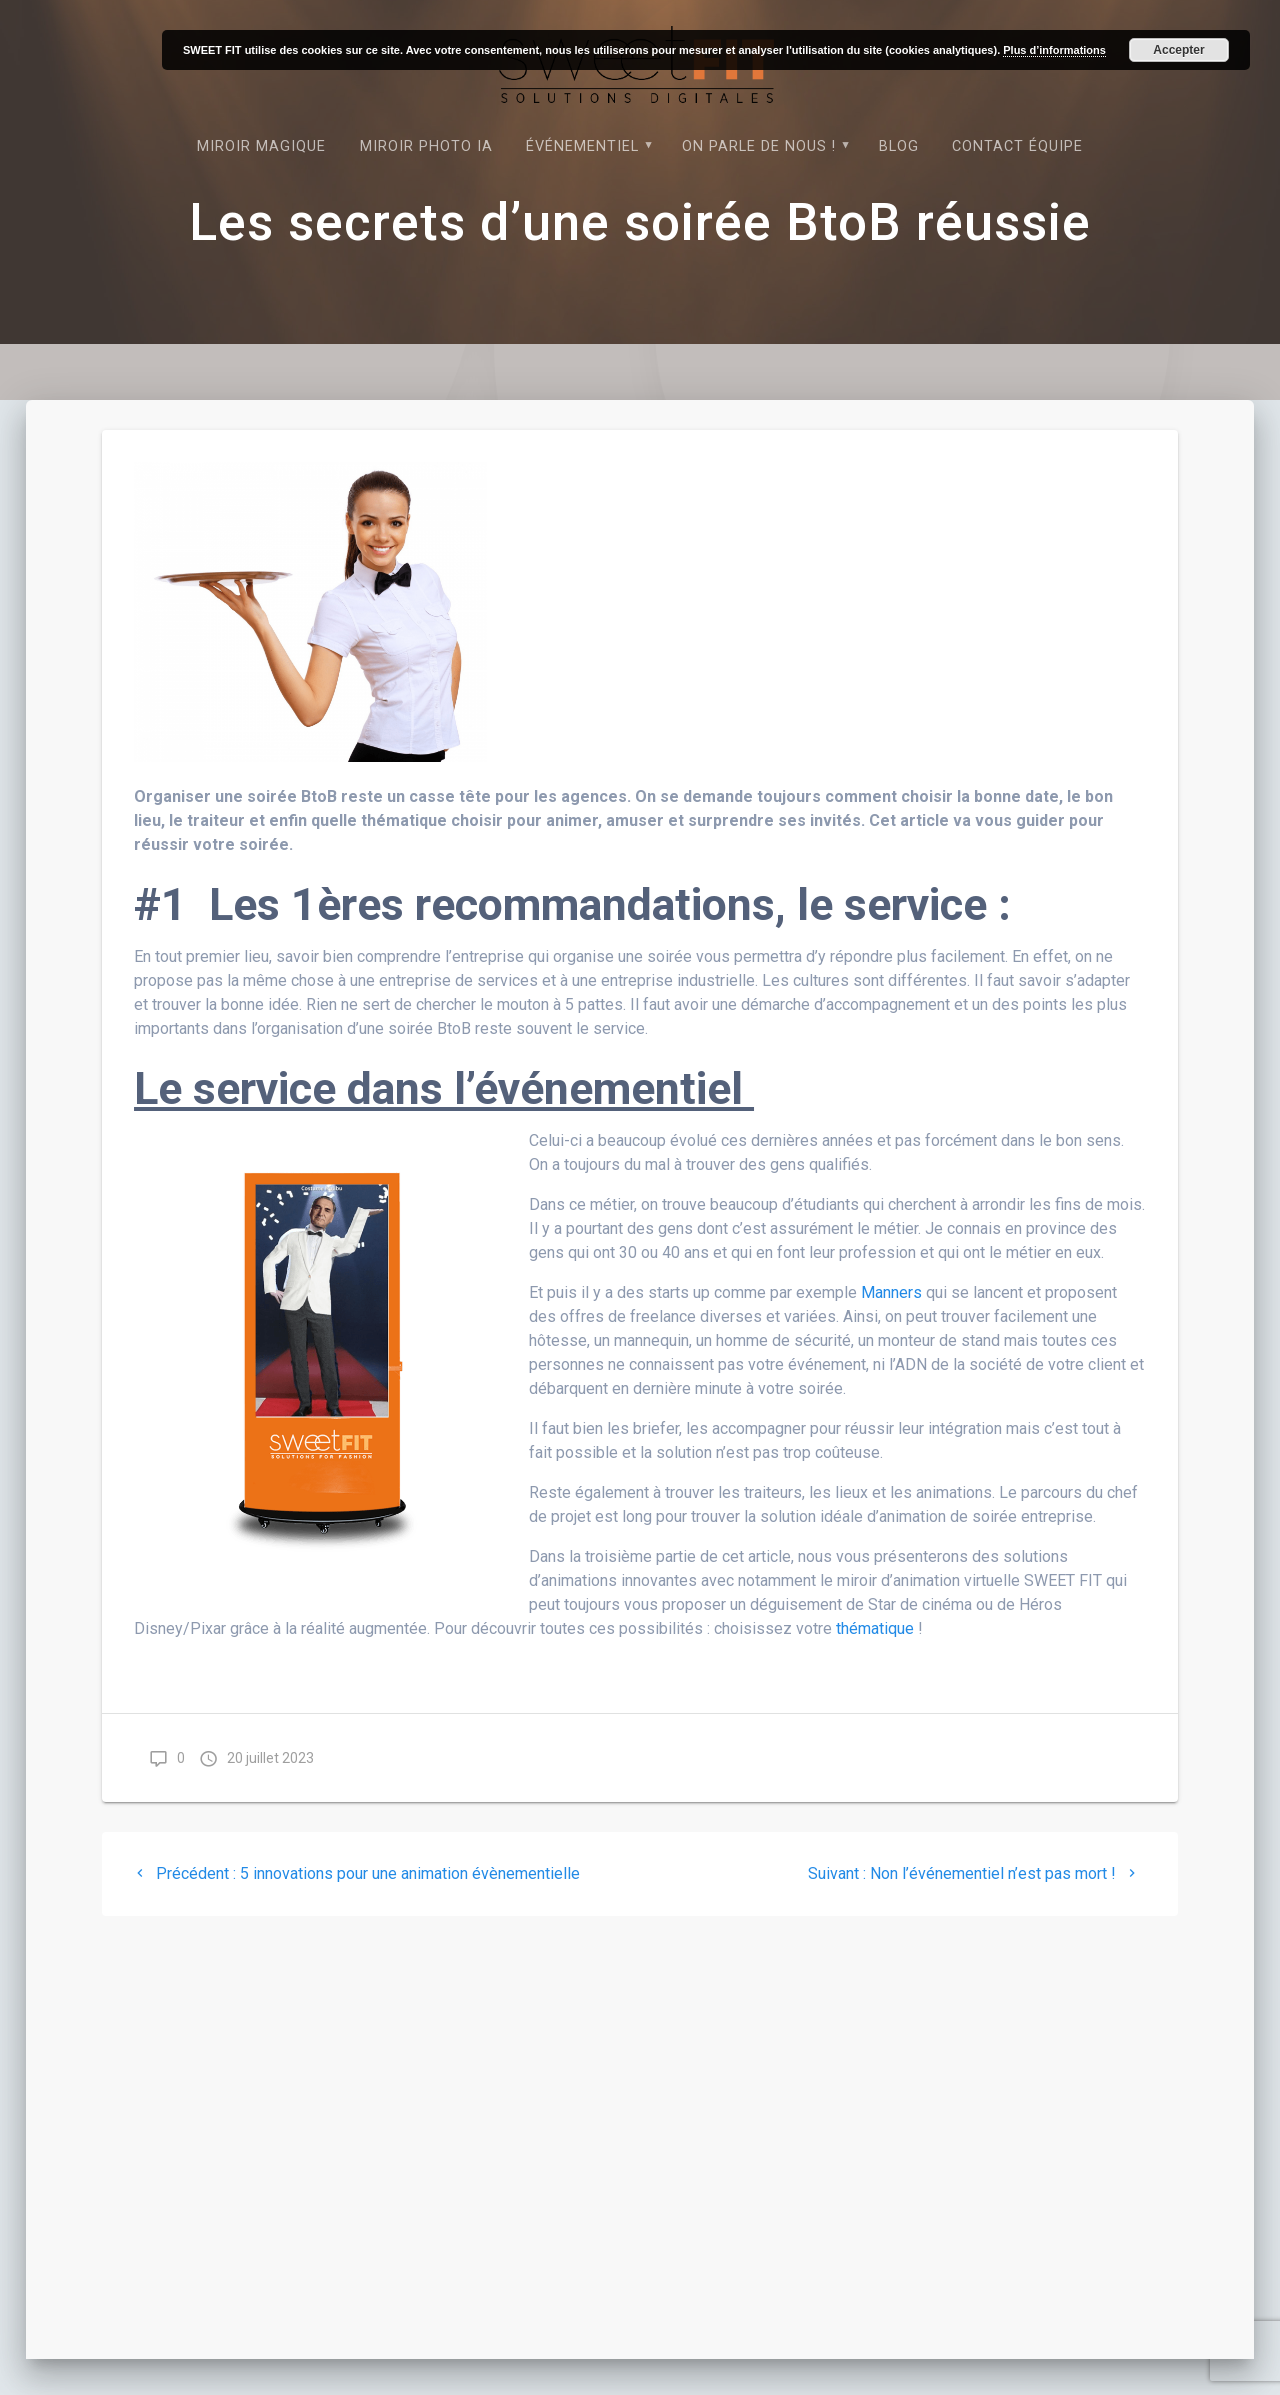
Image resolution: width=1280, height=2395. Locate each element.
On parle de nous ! (759, 146)
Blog (899, 146)
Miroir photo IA (426, 146)
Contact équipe (1017, 146)
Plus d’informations (1054, 50)
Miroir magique (261, 146)
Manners (893, 1292)
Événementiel (582, 146)
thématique (875, 1628)
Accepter (1178, 50)
